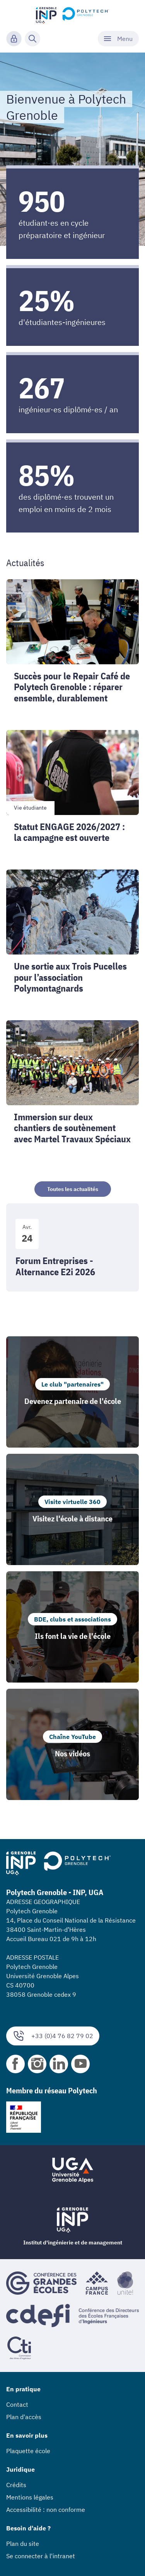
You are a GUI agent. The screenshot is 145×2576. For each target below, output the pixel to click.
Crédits (16, 2485)
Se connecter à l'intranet (40, 2556)
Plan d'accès (23, 2417)
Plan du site (22, 2543)
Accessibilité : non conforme (45, 2509)
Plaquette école (28, 2451)
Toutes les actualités (72, 1189)
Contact (17, 2404)
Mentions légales (29, 2497)
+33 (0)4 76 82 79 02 (52, 2036)
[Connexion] (14, 38)
